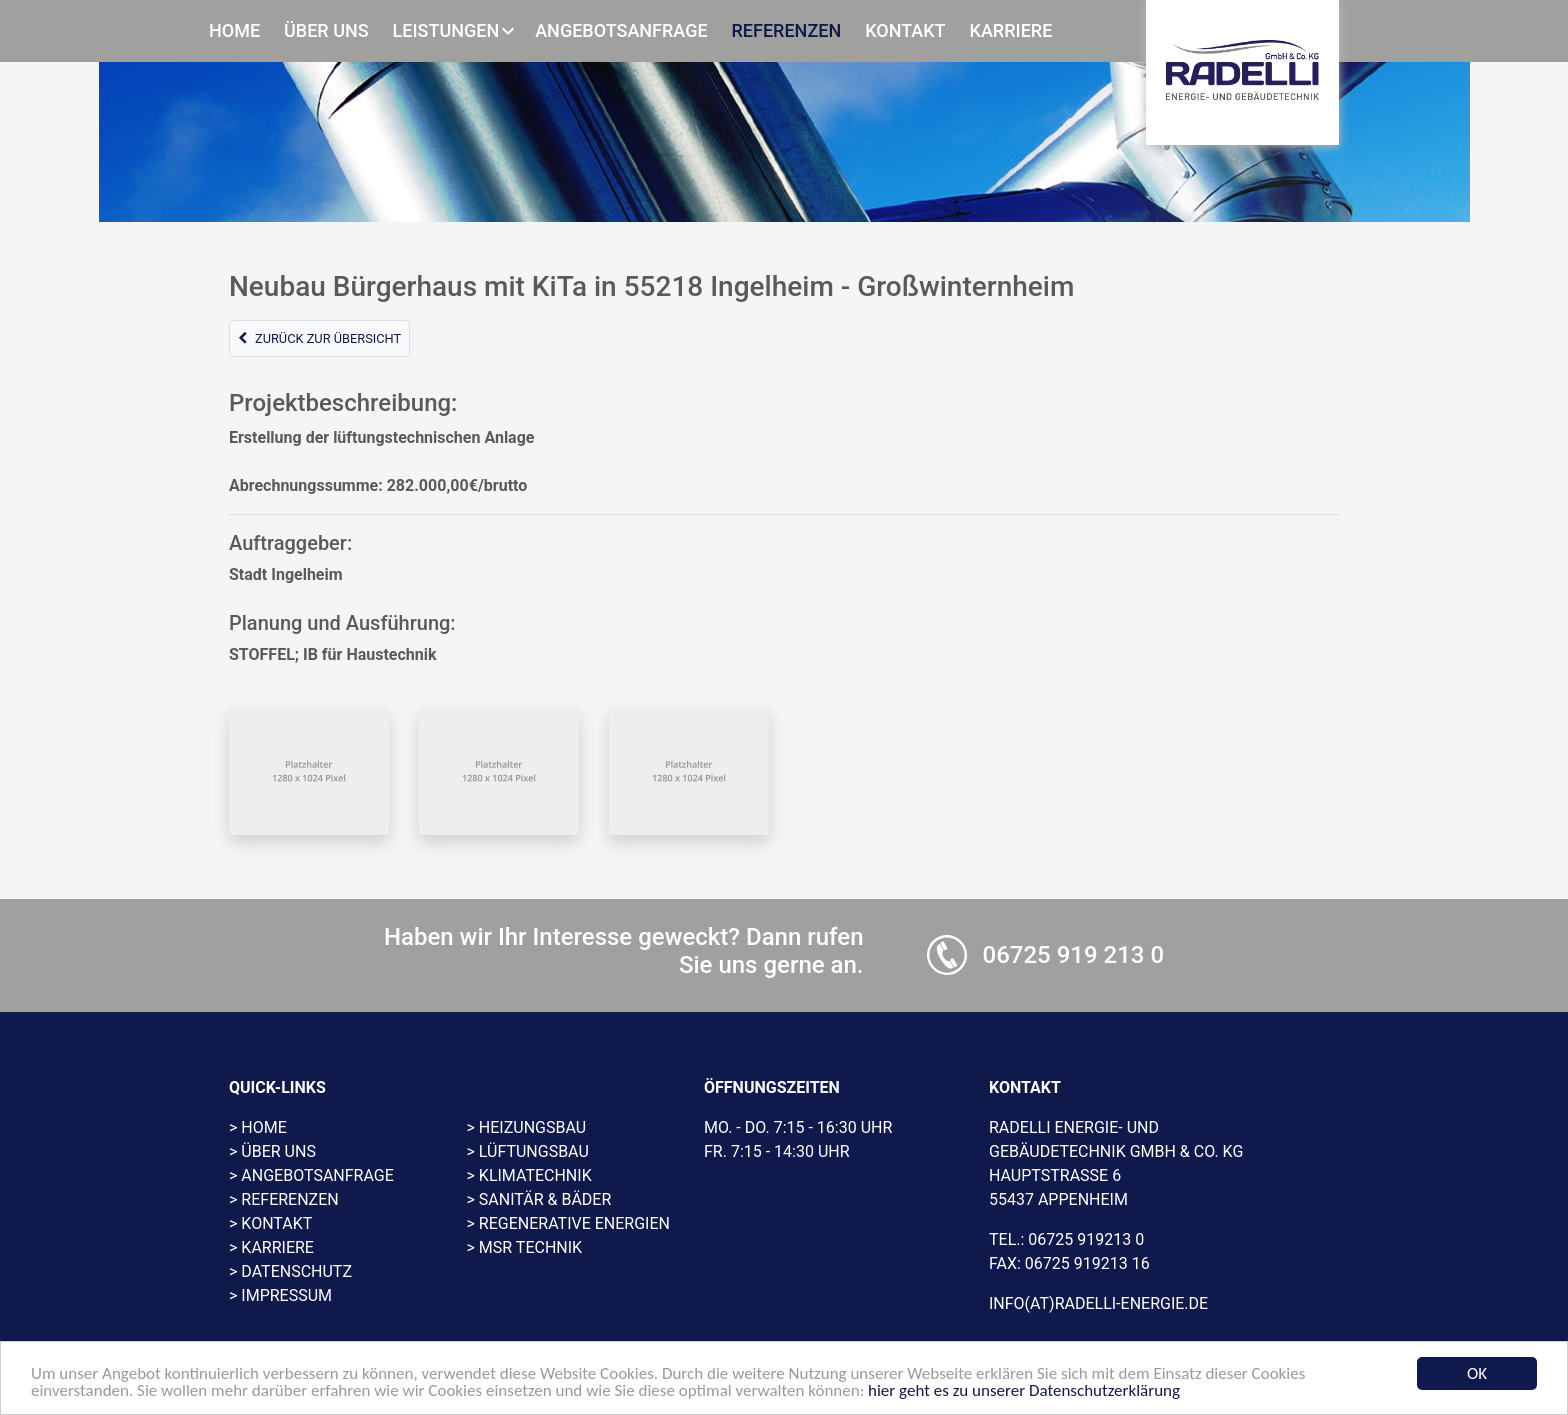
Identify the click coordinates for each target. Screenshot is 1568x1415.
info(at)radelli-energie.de (1098, 1303)
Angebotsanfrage (621, 30)
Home (234, 30)
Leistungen (446, 30)
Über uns (326, 30)
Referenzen (787, 30)
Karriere (1011, 30)
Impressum (286, 1295)
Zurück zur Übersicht (319, 338)
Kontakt (905, 30)
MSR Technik (530, 1247)
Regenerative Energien (574, 1223)
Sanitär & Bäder (545, 1199)
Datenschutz (296, 1271)
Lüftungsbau (534, 1151)
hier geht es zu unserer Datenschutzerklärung (1024, 1391)
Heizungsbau (532, 1127)
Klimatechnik (535, 1175)
